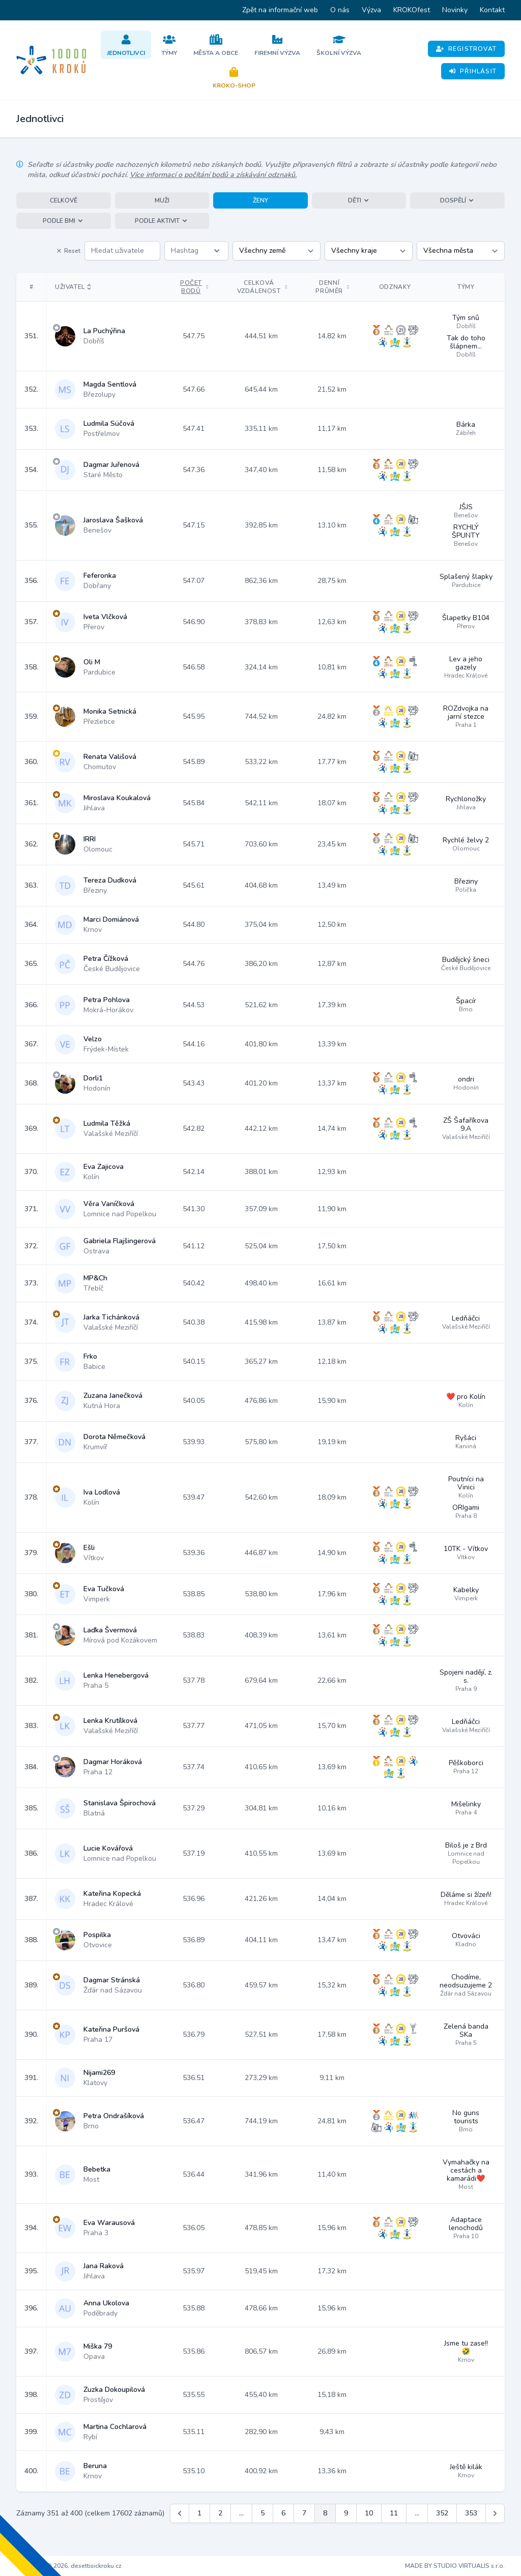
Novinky (455, 10)
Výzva (371, 10)
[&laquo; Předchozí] (179, 2513)
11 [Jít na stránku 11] (394, 2513)
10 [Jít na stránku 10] (369, 2513)
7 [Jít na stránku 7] (304, 2513)
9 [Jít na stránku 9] (346, 2513)
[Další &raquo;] (495, 2513)
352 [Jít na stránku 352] (442, 2513)
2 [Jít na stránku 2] (220, 2513)
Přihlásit (473, 71)
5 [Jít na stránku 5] (262, 2513)
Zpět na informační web (280, 10)
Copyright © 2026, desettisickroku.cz (69, 2566)
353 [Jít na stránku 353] (471, 2513)
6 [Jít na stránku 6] (283, 2513)
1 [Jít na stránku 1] (199, 2513)
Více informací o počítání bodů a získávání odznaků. (213, 175)
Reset (68, 251)
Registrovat (466, 49)
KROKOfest (411, 10)
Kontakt (492, 10)
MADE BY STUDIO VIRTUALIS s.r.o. (455, 2566)
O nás (340, 10)
